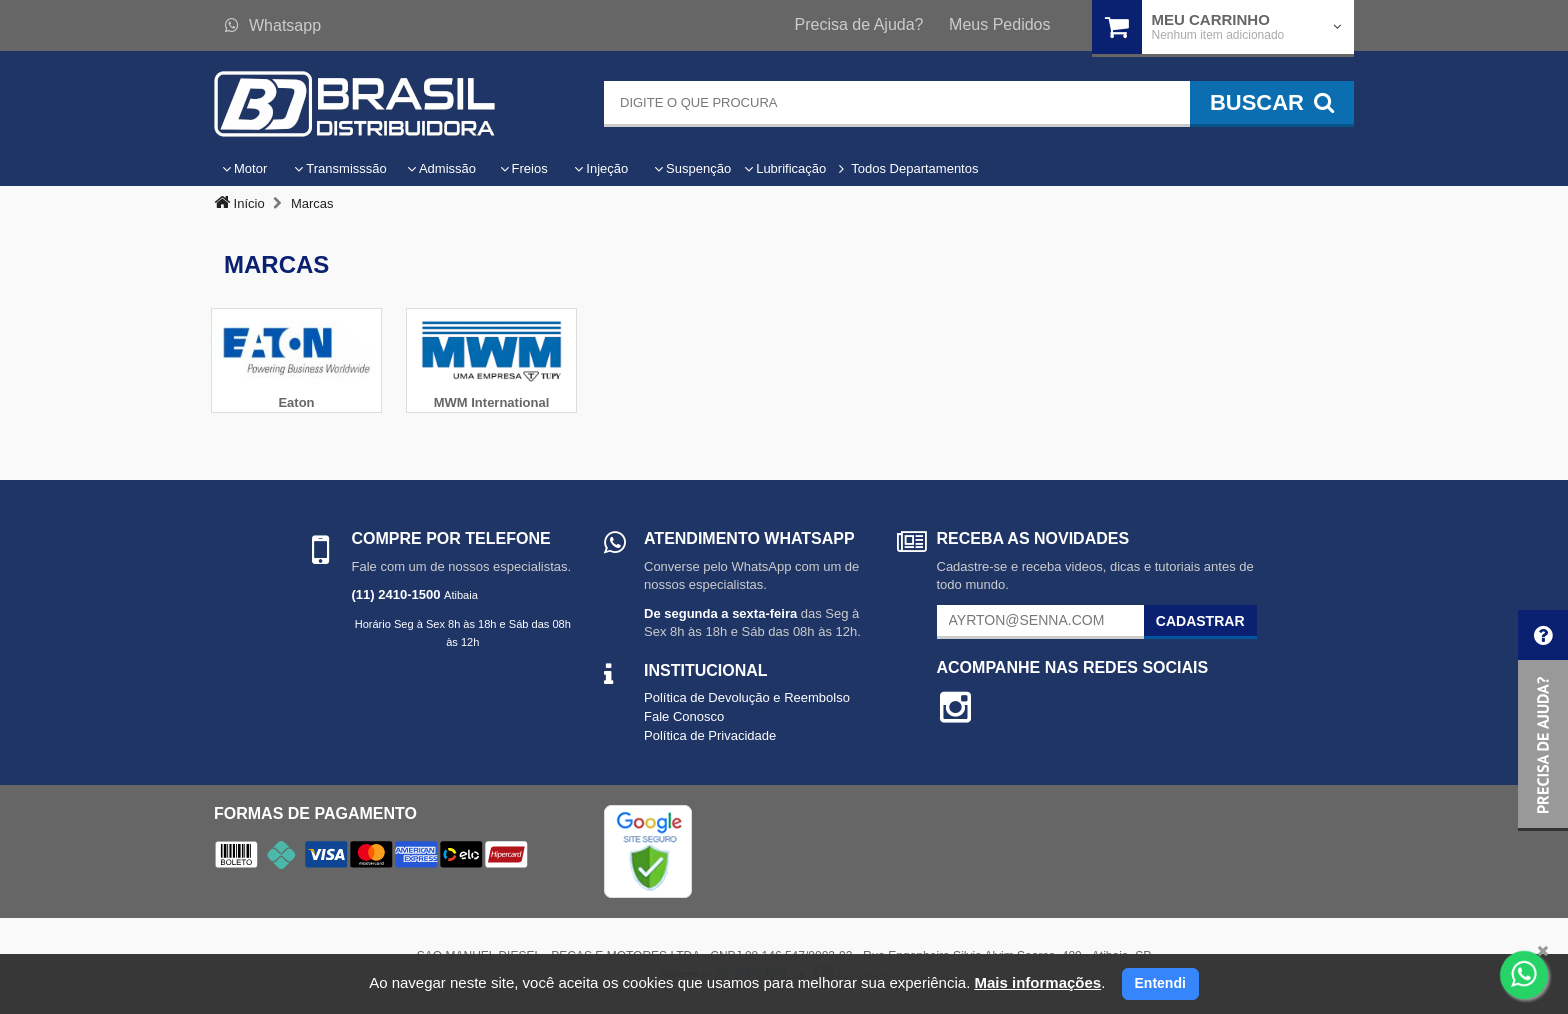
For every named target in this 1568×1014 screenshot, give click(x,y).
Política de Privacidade (710, 735)
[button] (1543, 720)
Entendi (1160, 983)
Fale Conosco (684, 716)
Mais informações (1037, 982)
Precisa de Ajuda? (859, 24)
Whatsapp (273, 25)
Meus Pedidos (999, 24)
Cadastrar (1200, 621)
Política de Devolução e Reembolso (747, 697)
